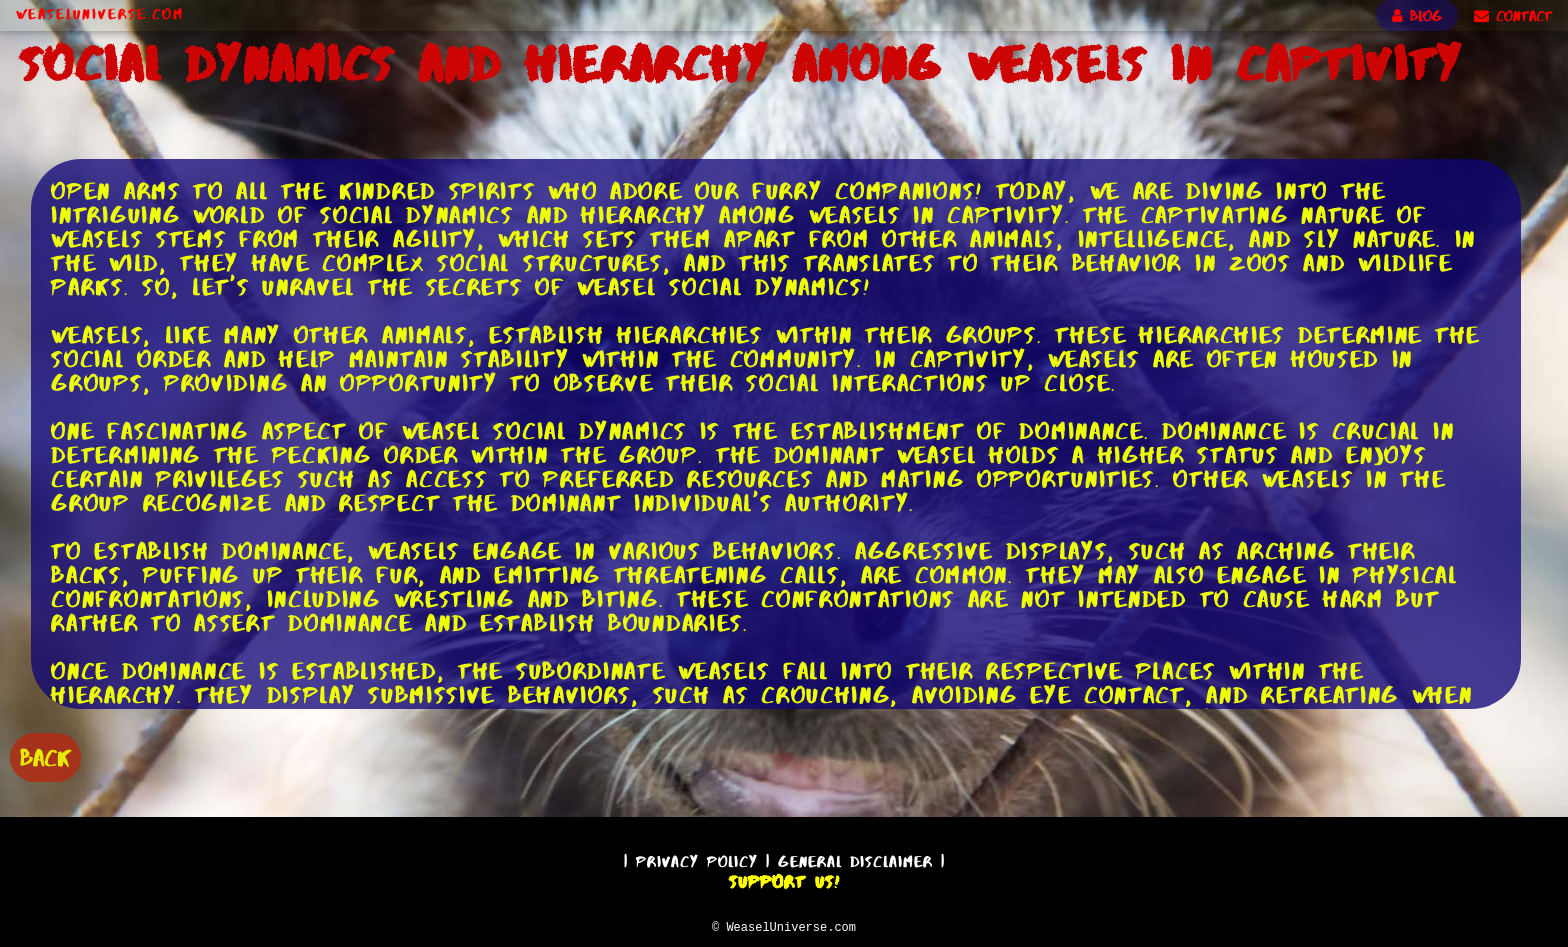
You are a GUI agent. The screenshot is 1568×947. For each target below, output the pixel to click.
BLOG (1417, 16)
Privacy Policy (697, 858)
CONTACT (1513, 16)
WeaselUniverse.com (100, 14)
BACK (45, 755)
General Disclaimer (855, 858)
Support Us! (784, 879)
